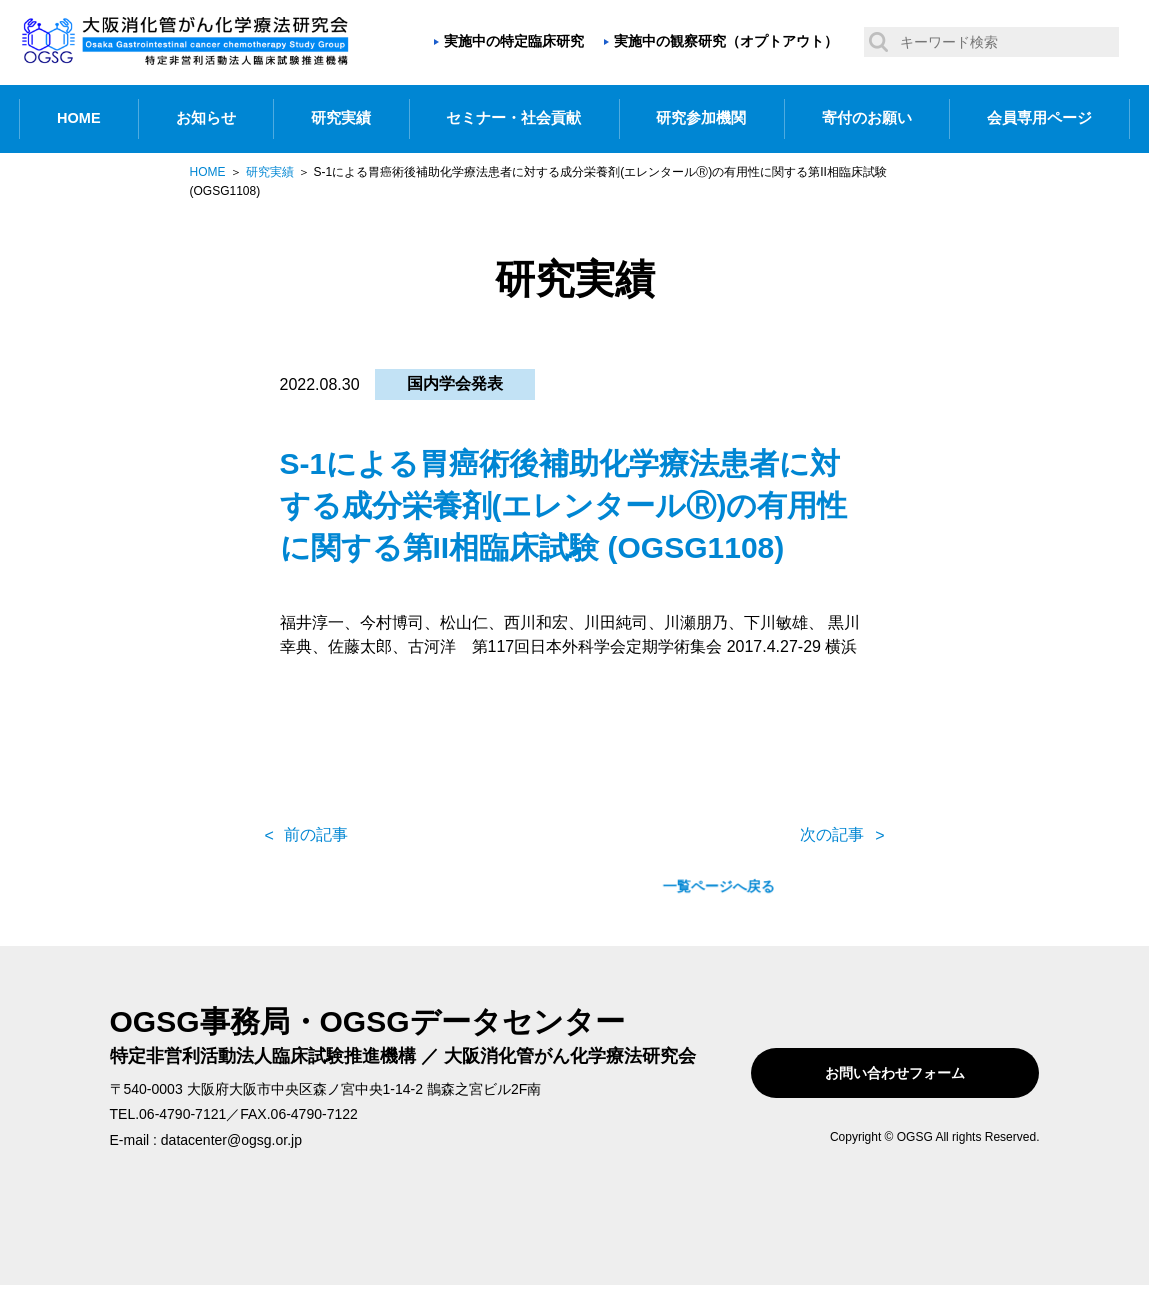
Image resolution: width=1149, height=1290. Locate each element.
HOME (79, 118)
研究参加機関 (701, 118)
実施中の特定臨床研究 (514, 41)
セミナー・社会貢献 (513, 118)
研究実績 (341, 118)
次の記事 (832, 834)
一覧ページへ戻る (574, 835)
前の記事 (316, 834)
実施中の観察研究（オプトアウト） (726, 41)
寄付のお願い (867, 118)
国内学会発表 (455, 383)
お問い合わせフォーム (912, 1073)
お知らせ (206, 118)
